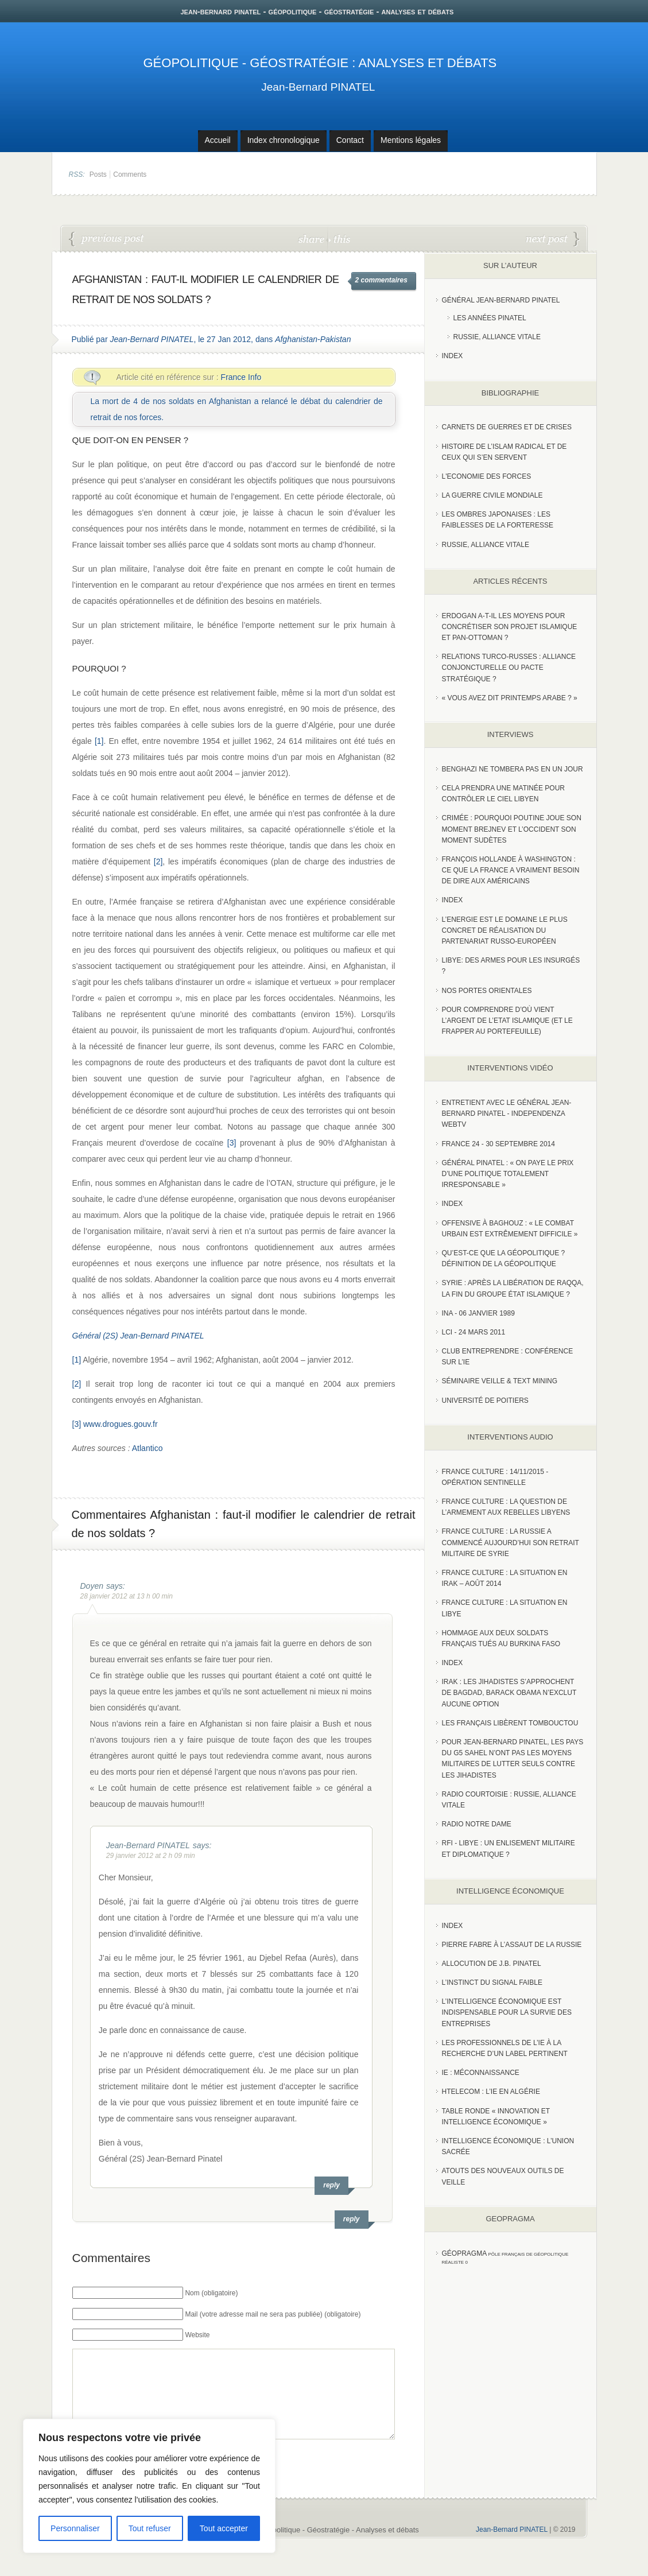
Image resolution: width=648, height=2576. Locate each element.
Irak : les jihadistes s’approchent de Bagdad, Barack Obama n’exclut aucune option (509, 1693)
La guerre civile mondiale (492, 495)
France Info (241, 377)
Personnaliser (75, 2528)
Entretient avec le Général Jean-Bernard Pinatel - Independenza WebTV (507, 1113)
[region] (149, 2486)
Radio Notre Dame (476, 1824)
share (312, 238)
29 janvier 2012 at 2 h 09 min (150, 1856)
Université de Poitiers (485, 1400)
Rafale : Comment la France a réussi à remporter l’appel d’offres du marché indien (553, 239)
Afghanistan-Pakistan (313, 339)
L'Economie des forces (486, 476)
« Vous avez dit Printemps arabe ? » (509, 698)
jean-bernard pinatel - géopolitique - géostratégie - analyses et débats (317, 11)
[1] (99, 741)
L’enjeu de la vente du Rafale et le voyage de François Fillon (107, 239)
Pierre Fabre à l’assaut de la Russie (512, 1945)
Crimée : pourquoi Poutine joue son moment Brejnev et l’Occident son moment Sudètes (511, 829)
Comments (129, 174)
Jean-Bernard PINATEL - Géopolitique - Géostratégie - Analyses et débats (296, 2547)
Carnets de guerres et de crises (507, 427)
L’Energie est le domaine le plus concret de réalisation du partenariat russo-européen (505, 930)
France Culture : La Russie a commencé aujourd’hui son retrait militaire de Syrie (510, 1542)
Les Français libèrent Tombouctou (510, 1723)
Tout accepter (224, 2528)
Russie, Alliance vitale (497, 337)
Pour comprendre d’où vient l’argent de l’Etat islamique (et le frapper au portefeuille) (507, 1020)
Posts (98, 174)
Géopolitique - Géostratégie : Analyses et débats (320, 63)
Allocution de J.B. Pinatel (491, 1964)
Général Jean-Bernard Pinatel (501, 300)
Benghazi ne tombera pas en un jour (512, 769)
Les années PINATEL (489, 318)
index (452, 356)
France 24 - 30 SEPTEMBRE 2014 (498, 1144)
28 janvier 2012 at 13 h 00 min (126, 1596)
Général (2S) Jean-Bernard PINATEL (138, 1335)
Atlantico (147, 1448)
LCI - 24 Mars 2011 (474, 1332)
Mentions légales (411, 140)
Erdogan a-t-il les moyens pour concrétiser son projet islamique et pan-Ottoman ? (509, 627)
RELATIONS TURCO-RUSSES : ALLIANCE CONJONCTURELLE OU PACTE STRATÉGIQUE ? (509, 667)
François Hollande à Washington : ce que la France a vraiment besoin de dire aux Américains (511, 870)
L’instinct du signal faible (492, 1982)
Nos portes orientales (487, 991)
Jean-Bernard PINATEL (318, 87)
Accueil (218, 140)
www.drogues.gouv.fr (120, 1424)
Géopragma (464, 2253)
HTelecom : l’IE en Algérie (491, 2092)
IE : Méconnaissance (480, 2073)
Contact (350, 140)
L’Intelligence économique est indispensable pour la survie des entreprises (507, 2012)
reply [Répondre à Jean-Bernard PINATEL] (331, 2185)
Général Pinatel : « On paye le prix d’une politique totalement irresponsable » (508, 1174)
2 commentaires (381, 280)
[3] (231, 1142)
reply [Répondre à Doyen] (351, 2219)
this (339, 238)
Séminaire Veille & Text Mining (500, 1381)
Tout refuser (150, 2528)
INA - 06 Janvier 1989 (478, 1313)
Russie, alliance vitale (486, 545)
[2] (158, 861)
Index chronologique (283, 140)
